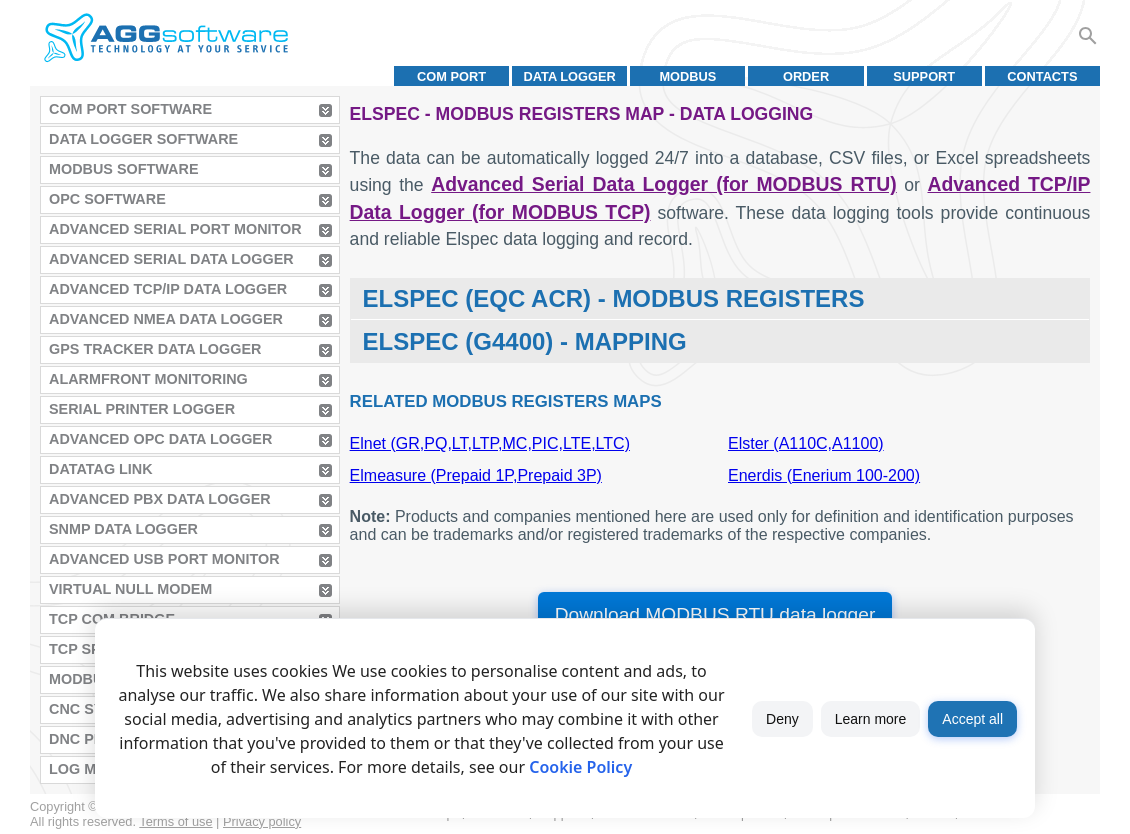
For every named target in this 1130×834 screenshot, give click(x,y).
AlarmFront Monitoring (148, 379)
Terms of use (175, 821)
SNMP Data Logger (123, 529)
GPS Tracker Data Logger (155, 349)
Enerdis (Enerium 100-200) (824, 475)
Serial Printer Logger (142, 409)
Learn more (871, 719)
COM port (451, 76)
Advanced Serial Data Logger (171, 259)
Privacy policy (262, 821)
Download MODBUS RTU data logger (715, 614)
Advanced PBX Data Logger (160, 499)
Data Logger (570, 76)
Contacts (1042, 76)
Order (806, 76)
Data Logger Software (143, 139)
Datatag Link (101, 469)
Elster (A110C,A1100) (806, 443)
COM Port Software (130, 109)
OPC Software (107, 199)
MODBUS (687, 76)
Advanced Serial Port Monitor (175, 229)
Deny (782, 719)
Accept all (972, 719)
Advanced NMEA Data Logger (166, 319)
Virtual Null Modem (130, 589)
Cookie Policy (580, 767)
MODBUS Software (124, 169)
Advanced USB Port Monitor (164, 559)
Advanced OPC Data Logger (160, 439)
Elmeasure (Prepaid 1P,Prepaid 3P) (476, 475)
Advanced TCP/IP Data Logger (168, 289)
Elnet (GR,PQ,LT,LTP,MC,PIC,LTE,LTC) (490, 443)
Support (924, 76)
